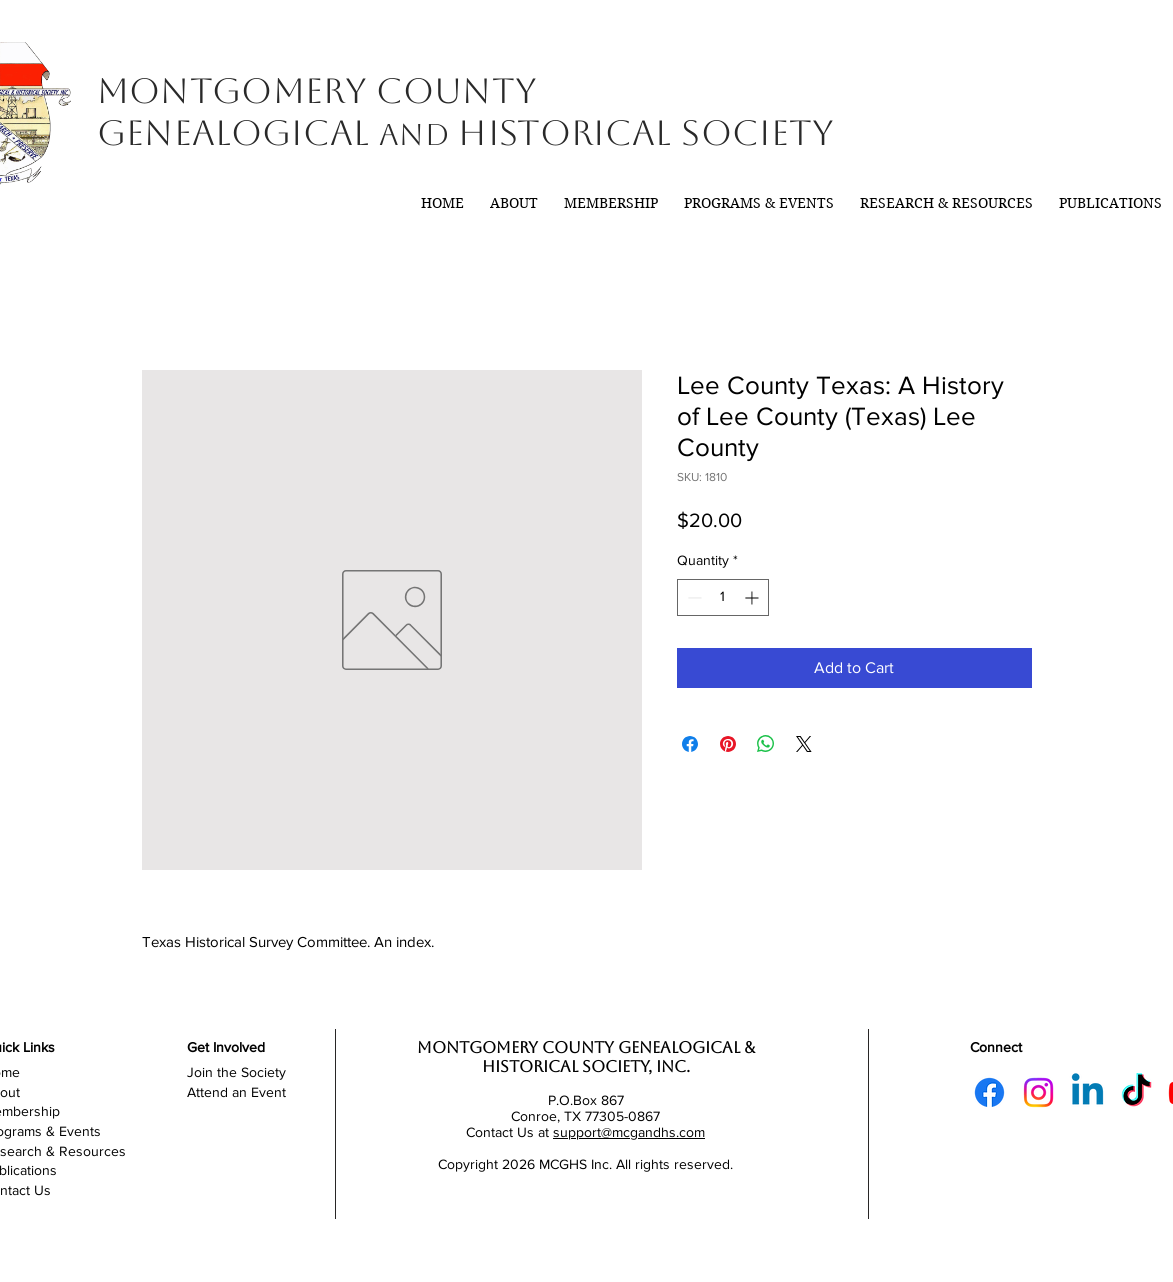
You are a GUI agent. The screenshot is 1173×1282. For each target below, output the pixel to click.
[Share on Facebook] (690, 744)
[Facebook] (989, 1092)
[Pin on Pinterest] (728, 744)
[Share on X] (804, 744)
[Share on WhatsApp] (766, 744)
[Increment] (753, 597)
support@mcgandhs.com (629, 1132)
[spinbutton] (723, 597)
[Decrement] (692, 597)
